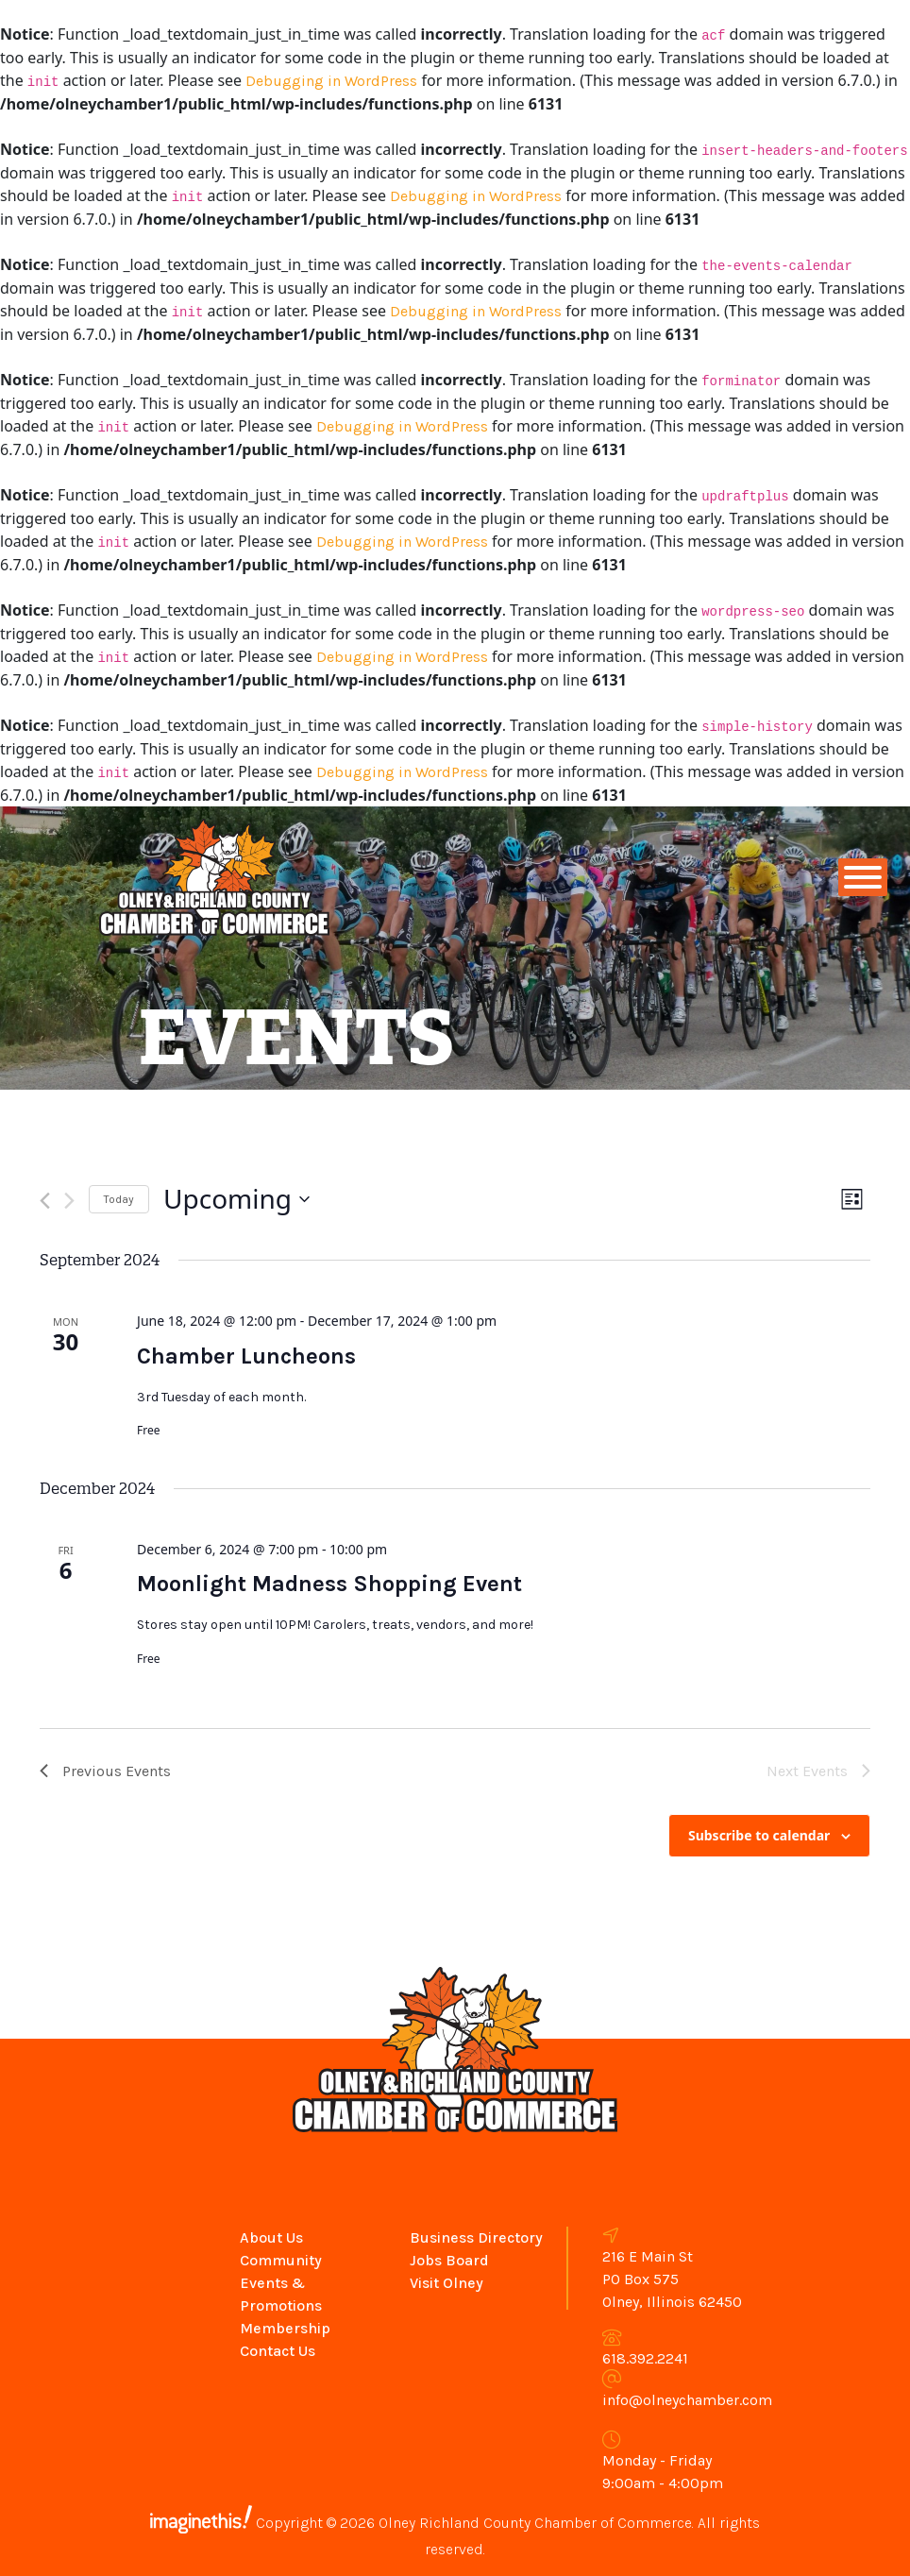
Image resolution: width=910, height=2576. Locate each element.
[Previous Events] (45, 1201)
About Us (271, 2237)
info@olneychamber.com (687, 2400)
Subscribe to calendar (759, 1835)
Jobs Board (449, 2260)
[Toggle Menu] (863, 877)
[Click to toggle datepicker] (236, 1199)
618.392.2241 (645, 2358)
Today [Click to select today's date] (119, 1199)
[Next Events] (69, 1201)
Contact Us (277, 2351)
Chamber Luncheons (246, 1356)
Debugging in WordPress (331, 81)
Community (281, 2260)
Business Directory (476, 2237)
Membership (285, 2328)
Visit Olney (446, 2283)
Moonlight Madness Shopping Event (329, 1583)
